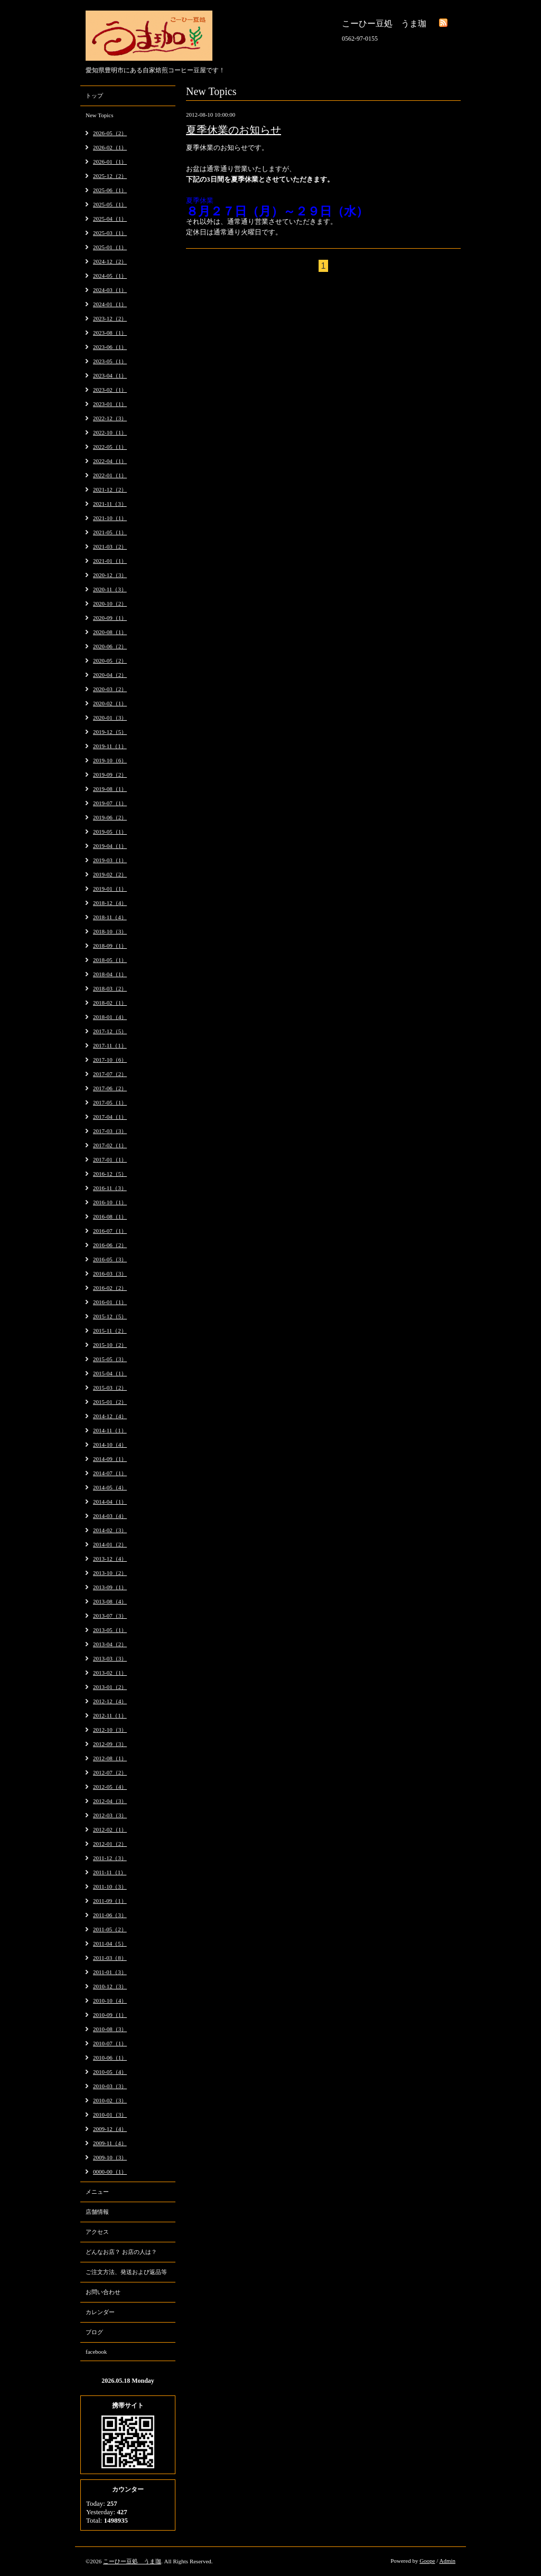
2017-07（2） (110, 1074)
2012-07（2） (110, 1772)
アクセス (97, 2232)
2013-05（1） (110, 1630)
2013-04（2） (110, 1644)
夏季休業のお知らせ (233, 130)
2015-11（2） (110, 1330)
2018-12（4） (110, 903)
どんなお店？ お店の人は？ (121, 2252)
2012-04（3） (110, 1801)
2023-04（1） (110, 375)
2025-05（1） (110, 204)
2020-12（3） (110, 575)
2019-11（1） (110, 746)
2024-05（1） (110, 275)
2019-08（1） (110, 789)
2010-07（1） (110, 2043)
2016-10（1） (110, 1202)
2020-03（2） (110, 689)
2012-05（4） (110, 1787)
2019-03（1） (110, 860)
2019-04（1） (110, 846)
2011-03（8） (110, 1958)
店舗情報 (97, 2212)
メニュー (97, 2191)
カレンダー (100, 2312)
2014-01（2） (110, 1544)
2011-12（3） (110, 1858)
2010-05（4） (110, 2072)
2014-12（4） (110, 1416)
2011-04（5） (110, 1943)
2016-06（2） (110, 1245)
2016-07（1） (110, 1231)
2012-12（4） (110, 1701)
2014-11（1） (110, 1430)
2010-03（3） (110, 2086)
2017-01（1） (110, 1159)
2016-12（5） (110, 1174)
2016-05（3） (110, 1259)
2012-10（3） (110, 1729)
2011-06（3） (110, 1915)
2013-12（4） (110, 1558)
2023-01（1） (110, 404)
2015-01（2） (110, 1402)
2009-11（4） (110, 2143)
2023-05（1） (110, 361)
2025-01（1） (110, 247)
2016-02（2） (110, 1288)
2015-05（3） (110, 1359)
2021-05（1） (110, 532)
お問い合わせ (103, 2292)
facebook (96, 2351)
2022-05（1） (110, 447)
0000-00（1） (110, 2171)
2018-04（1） (110, 974)
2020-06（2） (110, 646)
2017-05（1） (110, 1102)
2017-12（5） (110, 1031)
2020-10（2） (110, 603)
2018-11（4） (110, 917)
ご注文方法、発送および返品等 (126, 2272)
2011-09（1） (110, 1901)
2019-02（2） (110, 874)
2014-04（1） (110, 1501)
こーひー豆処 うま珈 (132, 2561)
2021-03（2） (110, 546)
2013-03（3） (110, 1658)
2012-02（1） (110, 1829)
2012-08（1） (110, 1758)
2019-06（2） (110, 817)
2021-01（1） (110, 561)
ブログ (94, 2332)
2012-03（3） (110, 1815)
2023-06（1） (110, 347)
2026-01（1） (110, 161)
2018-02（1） (110, 1002)
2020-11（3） (110, 589)
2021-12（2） (110, 489)
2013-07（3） (110, 1615)
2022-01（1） (110, 475)
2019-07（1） (110, 803)
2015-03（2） (110, 1387)
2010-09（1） (110, 2015)
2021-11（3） (110, 504)
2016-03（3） (110, 1273)
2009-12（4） (110, 2129)
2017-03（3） (110, 1131)
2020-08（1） (110, 632)
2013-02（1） (110, 1672)
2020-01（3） (110, 717)
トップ (94, 95)
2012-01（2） (110, 1844)
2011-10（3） (110, 1886)
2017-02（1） (110, 1145)
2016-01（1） (110, 1302)
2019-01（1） (110, 888)
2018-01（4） (110, 1017)
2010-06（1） (110, 2057)
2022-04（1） (110, 461)
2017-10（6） (110, 1059)
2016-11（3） (110, 1188)
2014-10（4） (110, 1444)
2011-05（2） (110, 1929)
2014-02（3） (110, 1530)
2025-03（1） (110, 233)
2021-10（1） (110, 518)
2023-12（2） (110, 318)
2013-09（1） (110, 1587)
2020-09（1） (110, 618)
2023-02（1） (110, 389)
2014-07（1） (110, 1473)
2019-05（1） (110, 831)
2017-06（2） (110, 1088)
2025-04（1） (110, 218)
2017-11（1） (110, 1045)
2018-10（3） (110, 931)
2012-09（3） (110, 1744)
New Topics (100, 115)
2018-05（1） (110, 960)
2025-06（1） (110, 190)
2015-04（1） (110, 1373)
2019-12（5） (110, 732)
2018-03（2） (110, 988)
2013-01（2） (110, 1687)
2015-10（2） (110, 1345)
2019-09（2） (110, 774)
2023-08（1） (110, 332)
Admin (447, 2561)
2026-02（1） (110, 147)
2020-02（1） (110, 703)
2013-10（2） (110, 1573)
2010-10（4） (110, 2000)
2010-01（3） (110, 2114)
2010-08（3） (110, 2029)
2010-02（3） (110, 2100)
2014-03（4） (110, 1516)
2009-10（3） (110, 2157)
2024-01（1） (110, 304)
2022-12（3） (110, 418)
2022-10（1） (110, 432)
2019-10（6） (110, 760)
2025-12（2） (110, 176)
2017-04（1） (110, 1117)
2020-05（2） (110, 660)
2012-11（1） (110, 1715)
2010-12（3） (110, 1986)
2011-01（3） (110, 1972)
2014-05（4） (110, 1487)
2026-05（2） (110, 133)
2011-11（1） (109, 1872)
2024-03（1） (110, 290)
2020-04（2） (110, 675)
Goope (427, 2561)
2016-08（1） (110, 1216)
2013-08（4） (110, 1601)
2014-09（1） (110, 1459)
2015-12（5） (110, 1316)
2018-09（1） (110, 945)
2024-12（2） (110, 261)
